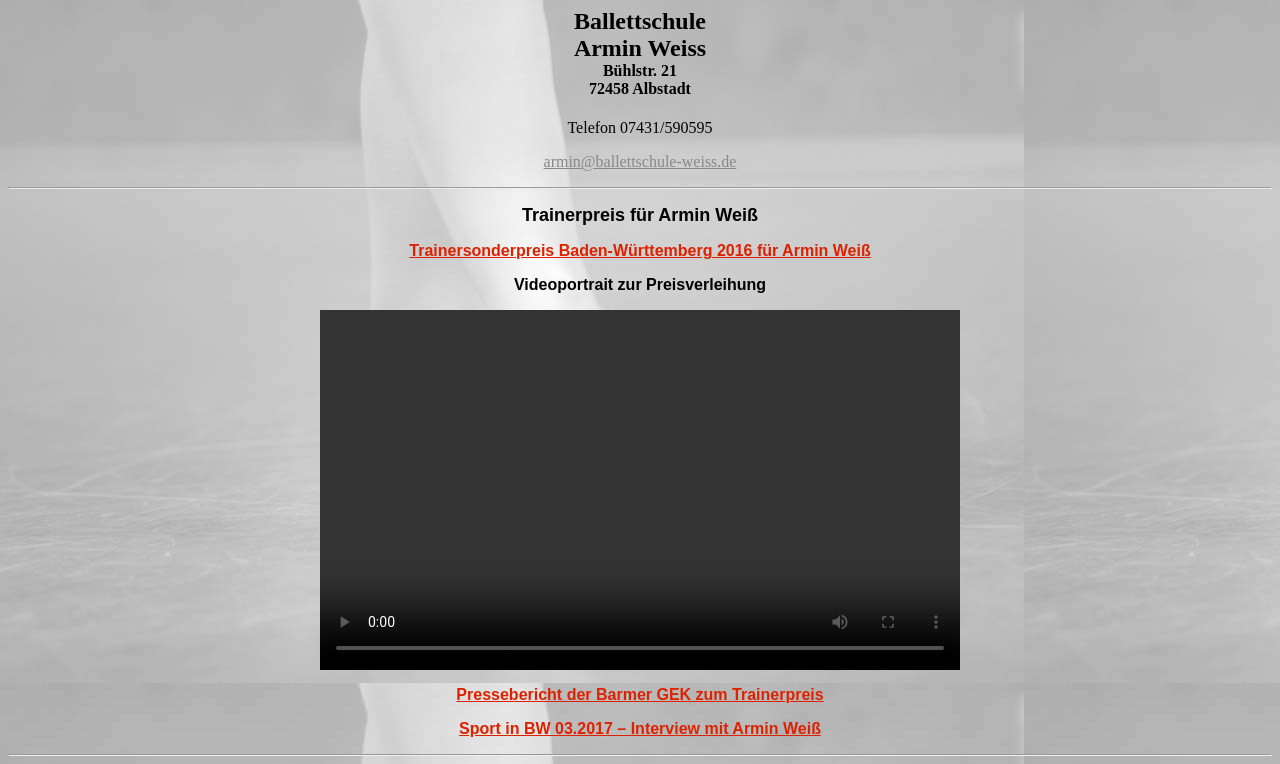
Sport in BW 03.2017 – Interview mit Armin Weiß (640, 728)
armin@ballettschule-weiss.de (640, 161)
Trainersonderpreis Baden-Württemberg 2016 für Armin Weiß (639, 250)
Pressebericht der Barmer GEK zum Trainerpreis (639, 694)
